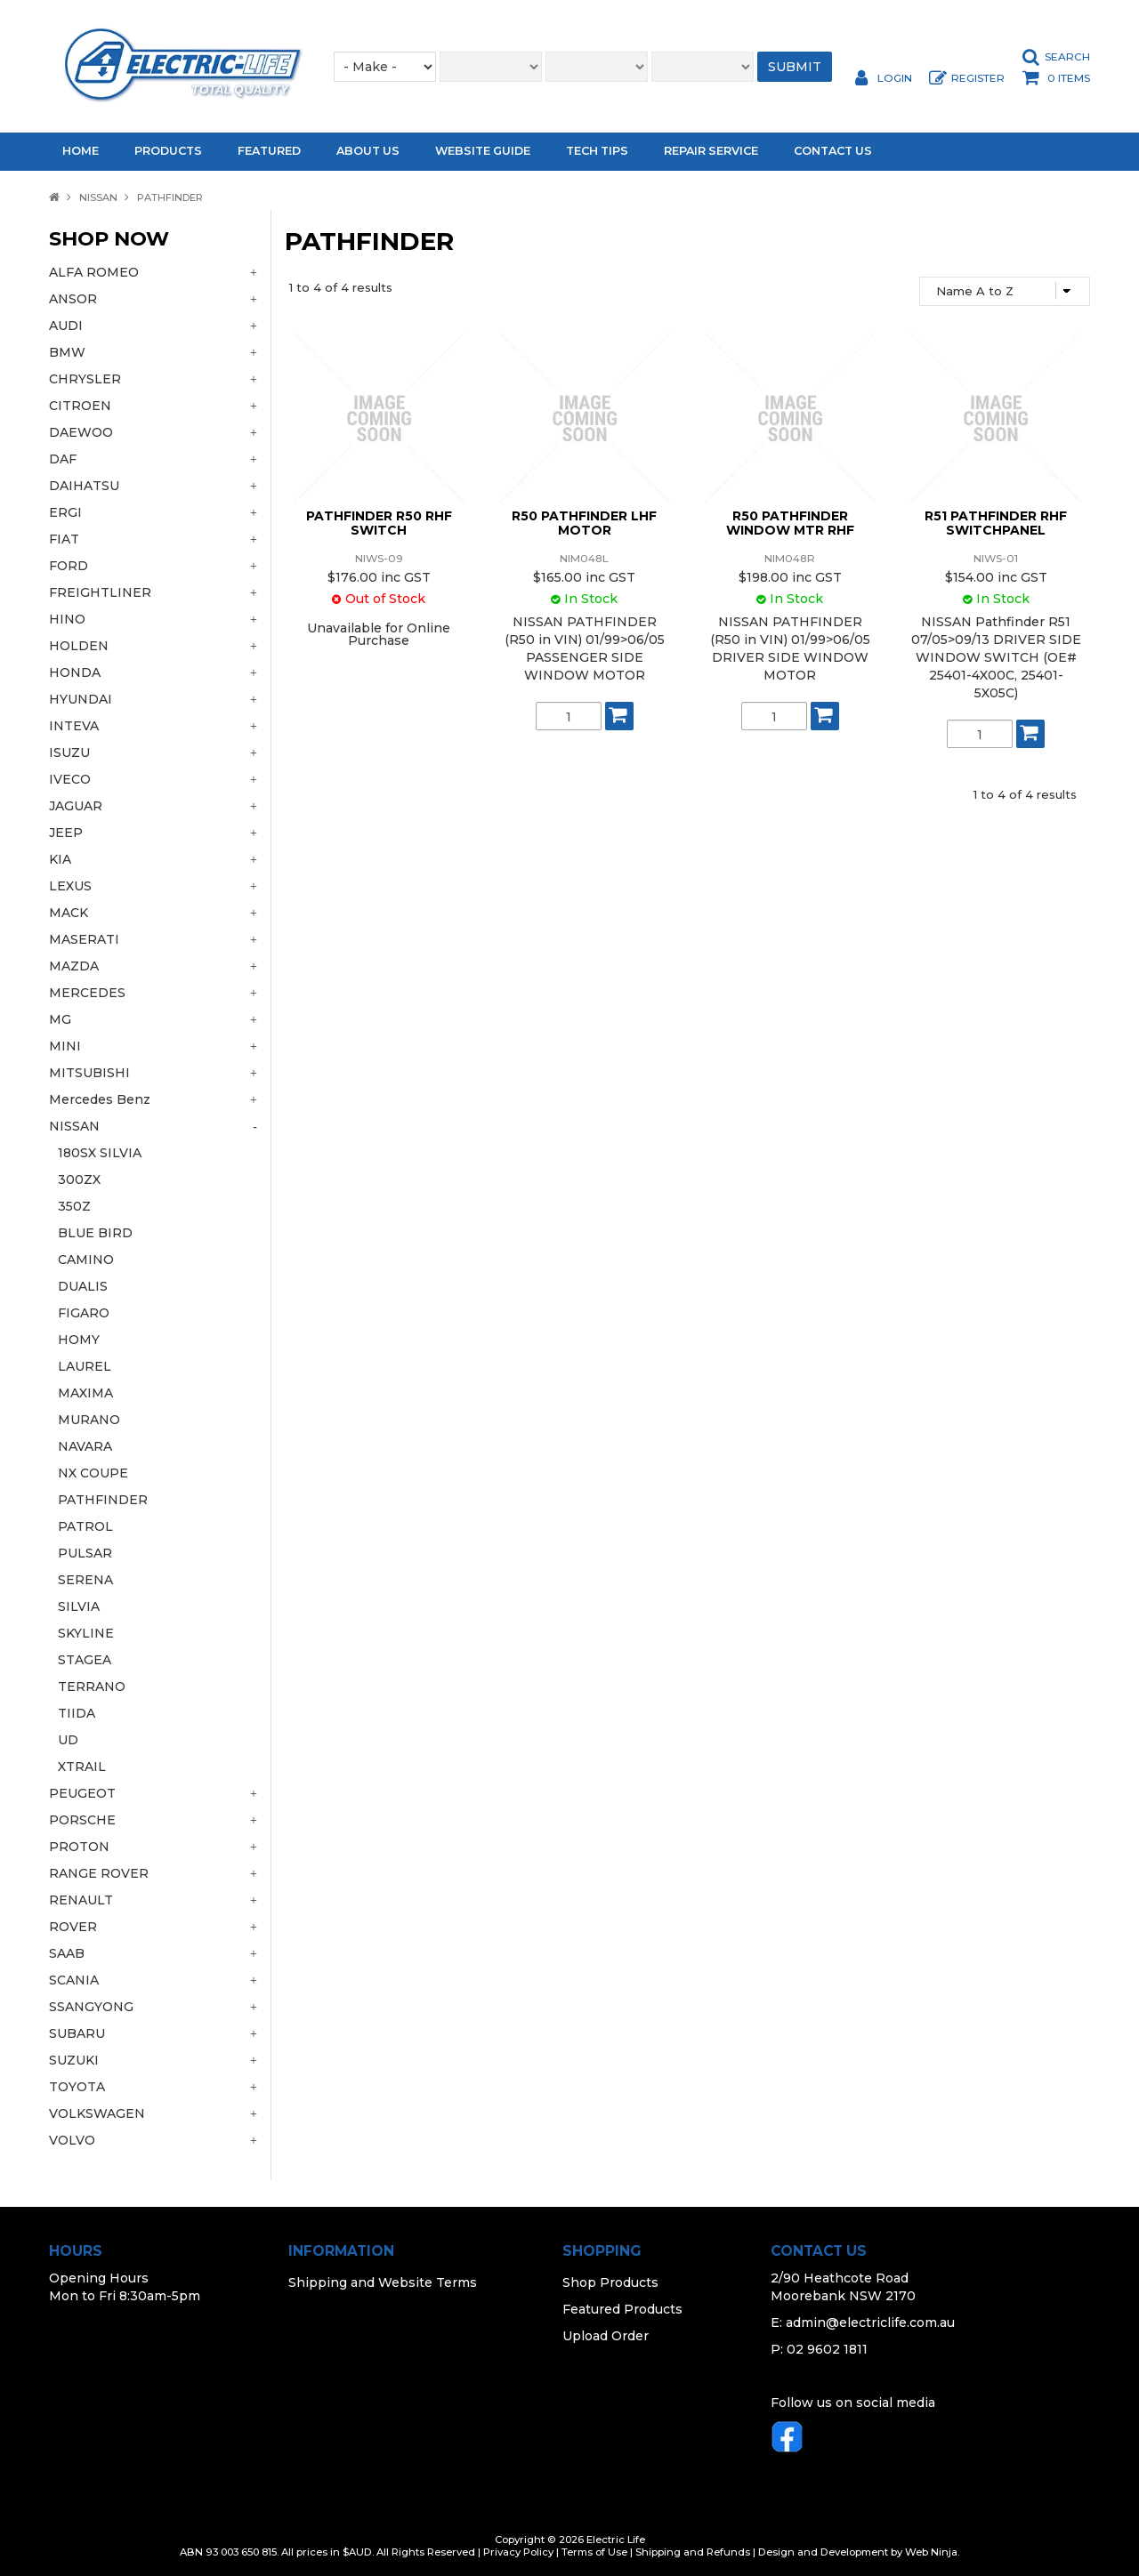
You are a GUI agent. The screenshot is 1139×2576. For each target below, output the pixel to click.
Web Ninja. (932, 2552)
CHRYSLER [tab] (85, 379)
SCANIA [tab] (74, 1980)
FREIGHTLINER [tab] (100, 592)
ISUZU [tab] (69, 753)
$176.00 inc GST (379, 577)
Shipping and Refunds (692, 2552)
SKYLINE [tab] (86, 1633)
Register (978, 78)
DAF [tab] (63, 459)
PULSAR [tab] (85, 1553)
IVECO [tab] (70, 779)
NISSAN (98, 197)
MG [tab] (60, 1019)
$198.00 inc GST (790, 577)
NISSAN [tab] (74, 1126)
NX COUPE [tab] (93, 1473)
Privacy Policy (518, 2552)
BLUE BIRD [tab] (95, 1233)
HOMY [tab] (79, 1340)
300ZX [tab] (79, 1179)
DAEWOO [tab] (81, 432)
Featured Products (622, 2309)
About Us (368, 150)
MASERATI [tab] (84, 939)
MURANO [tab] (89, 1420)
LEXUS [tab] (70, 886)
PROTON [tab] (79, 1847)
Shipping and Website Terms (382, 2282)
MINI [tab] (65, 1046)
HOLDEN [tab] (79, 646)
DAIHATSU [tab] (84, 486)
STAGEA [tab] (84, 1660)
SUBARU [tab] (77, 2033)
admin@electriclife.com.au (870, 2322)
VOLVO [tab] (72, 2140)
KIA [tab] (60, 859)
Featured (269, 150)
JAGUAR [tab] (75, 806)
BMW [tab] (67, 352)
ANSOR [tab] (73, 299)
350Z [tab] (74, 1206)
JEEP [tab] (66, 833)
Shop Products (610, 2282)
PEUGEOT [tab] (82, 1793)
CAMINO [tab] (86, 1260)
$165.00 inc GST (584, 577)
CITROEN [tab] (80, 406)
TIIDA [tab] (76, 1713)
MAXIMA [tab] (85, 1393)
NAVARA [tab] (85, 1446)
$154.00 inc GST (996, 577)
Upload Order (605, 2336)
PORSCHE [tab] (82, 1820)
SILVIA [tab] (79, 1606)
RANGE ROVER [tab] (99, 1873)
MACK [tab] (68, 913)
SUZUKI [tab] (74, 2060)
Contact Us (833, 150)
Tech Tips (597, 150)
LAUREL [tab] (84, 1366)
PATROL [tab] (85, 1526)
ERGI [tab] (65, 512)
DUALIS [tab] (83, 1286)
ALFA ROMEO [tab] (94, 272)
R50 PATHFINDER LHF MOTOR (584, 522)
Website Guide (482, 150)
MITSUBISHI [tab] (89, 1073)
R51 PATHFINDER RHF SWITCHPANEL (996, 522)
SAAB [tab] (67, 1953)
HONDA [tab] (75, 672)
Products (168, 150)
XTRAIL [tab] (82, 1767)
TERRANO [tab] (91, 1686)
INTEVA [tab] (74, 726)
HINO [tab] (67, 619)
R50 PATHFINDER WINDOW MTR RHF (790, 522)
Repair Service (711, 150)
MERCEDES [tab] (87, 993)
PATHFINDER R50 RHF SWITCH (379, 522)
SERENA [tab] (85, 1580)
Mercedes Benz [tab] (99, 1099)
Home (80, 150)
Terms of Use (594, 2552)
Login (894, 78)
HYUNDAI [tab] (80, 699)
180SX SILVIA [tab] (99, 1153)
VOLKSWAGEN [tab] (97, 2113)
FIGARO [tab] (83, 1313)
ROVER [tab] (73, 1927)
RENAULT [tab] (81, 1900)
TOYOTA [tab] (77, 2087)
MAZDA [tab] (74, 966)
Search (1067, 57)
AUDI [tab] (66, 326)
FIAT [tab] (64, 539)
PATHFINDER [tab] (103, 1500)
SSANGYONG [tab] (91, 2007)
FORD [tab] (68, 566)
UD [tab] (68, 1740)
